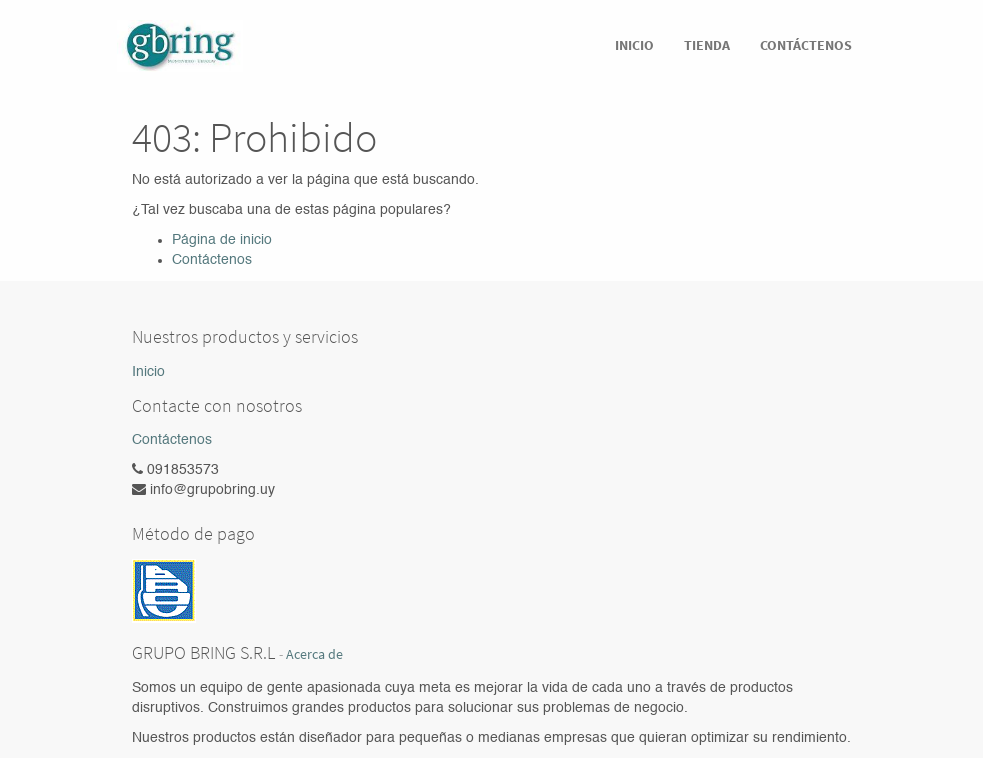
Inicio (148, 372)
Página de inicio (222, 240)
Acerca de (314, 654)
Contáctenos (212, 260)
